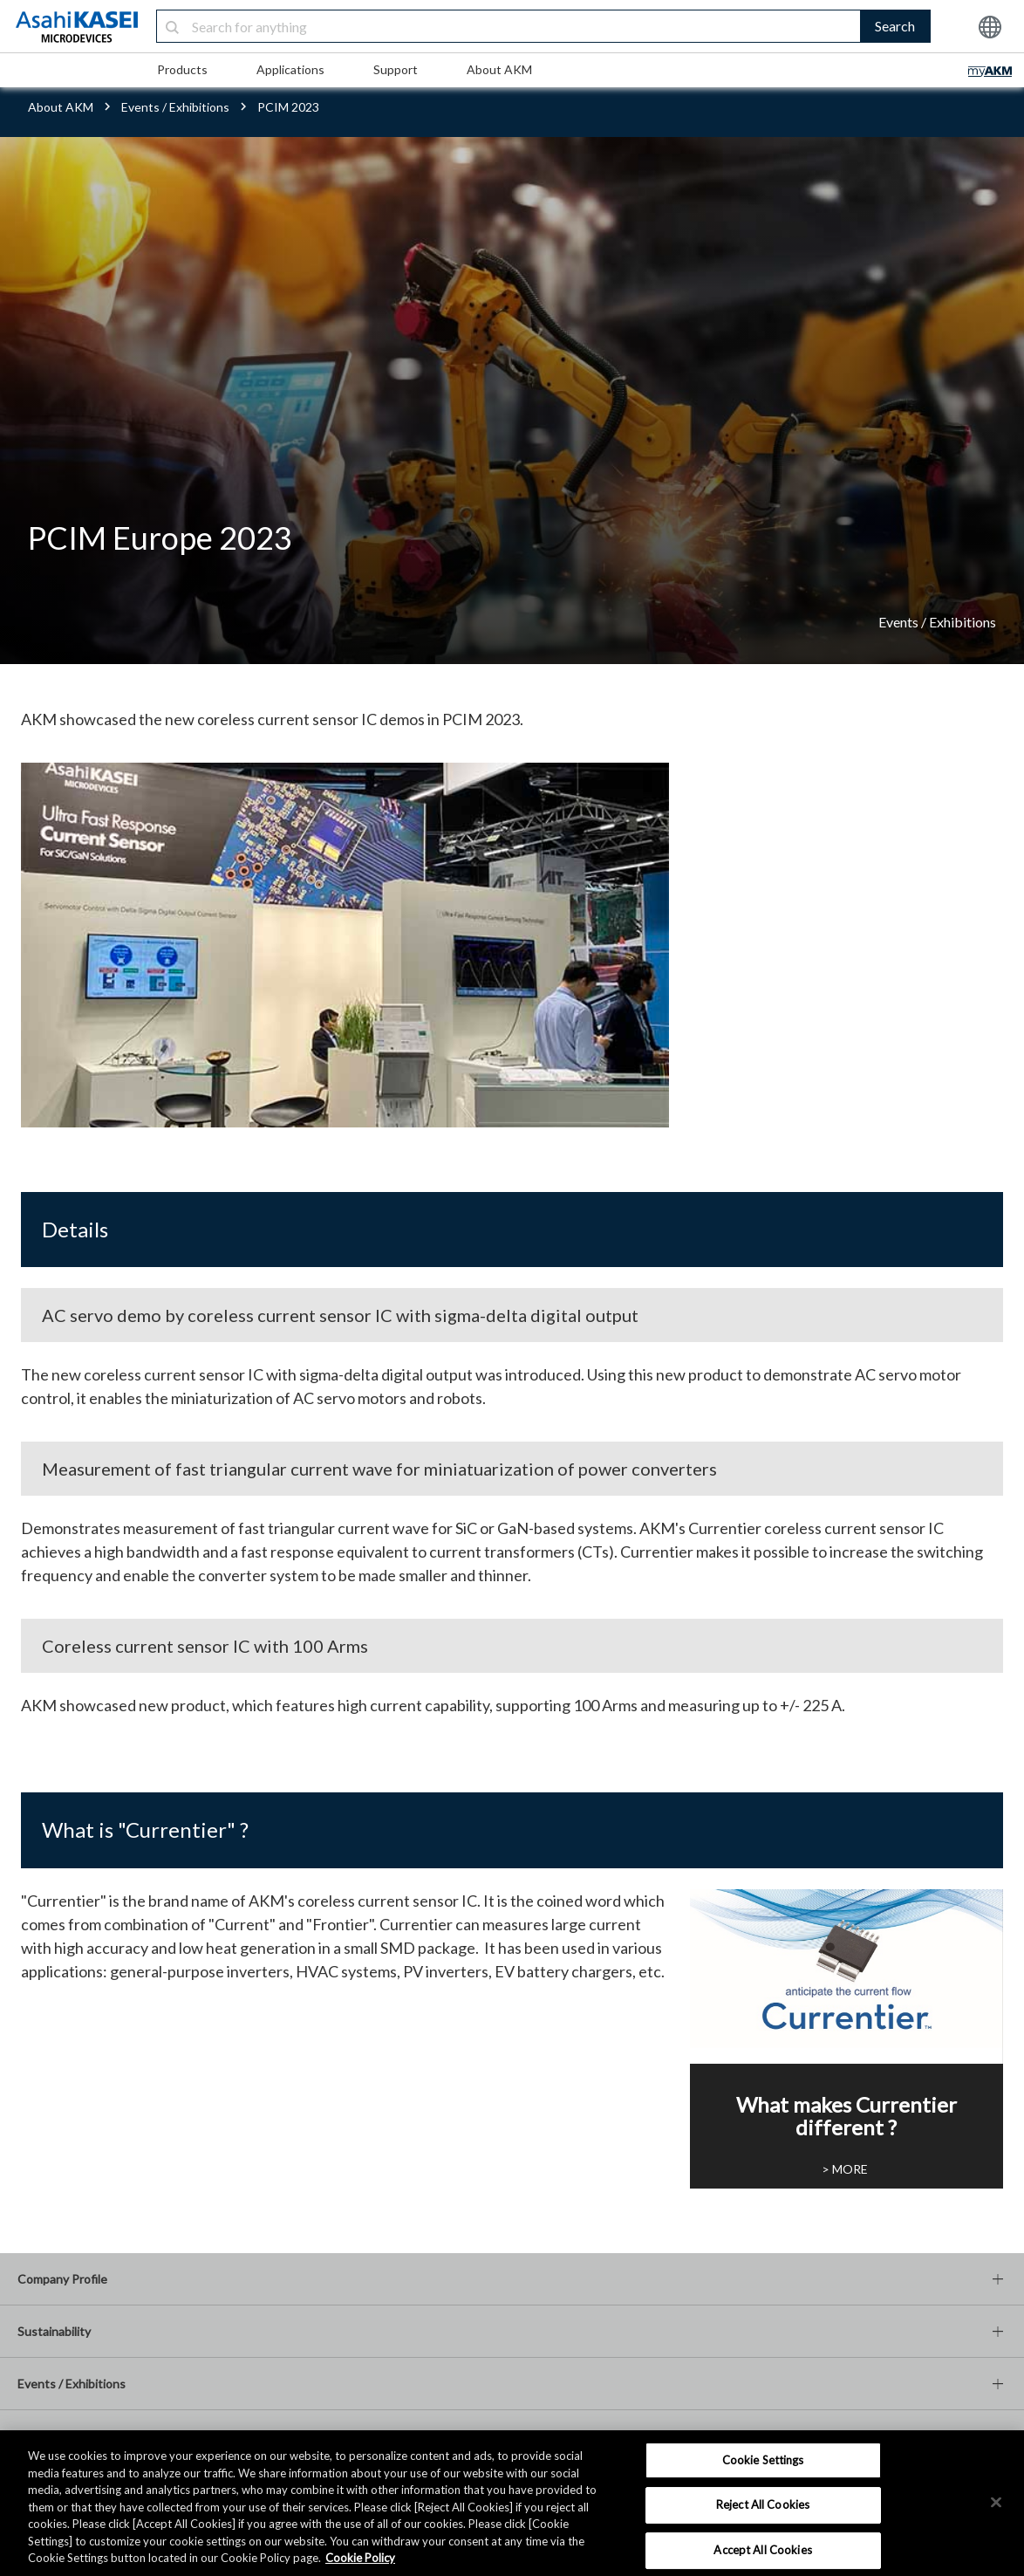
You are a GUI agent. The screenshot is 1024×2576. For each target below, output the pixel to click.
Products (182, 69)
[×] (996, 2502)
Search (895, 25)
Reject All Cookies (762, 2504)
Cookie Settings (763, 2460)
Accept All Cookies (762, 2550)
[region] (512, 2503)
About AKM (499, 69)
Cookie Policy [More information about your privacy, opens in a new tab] (360, 2558)
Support (395, 69)
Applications (290, 69)
